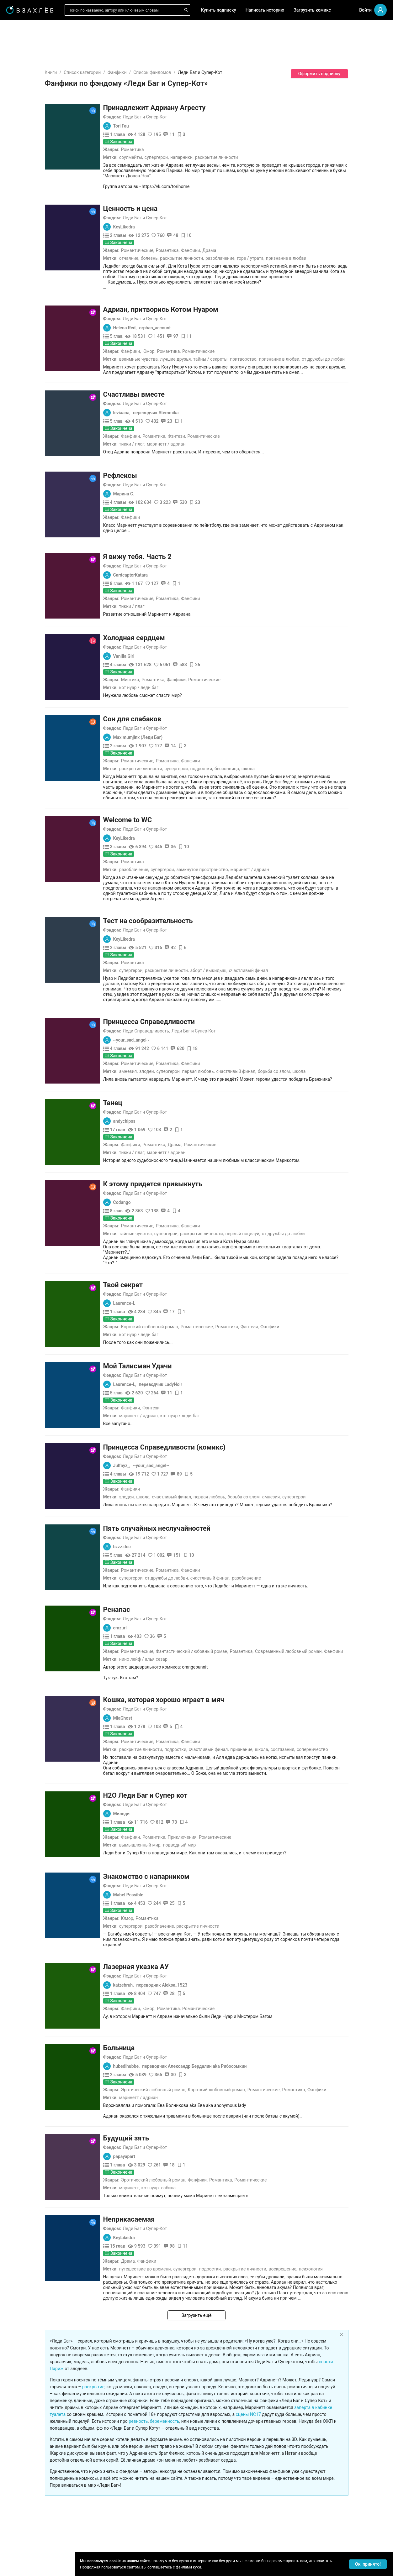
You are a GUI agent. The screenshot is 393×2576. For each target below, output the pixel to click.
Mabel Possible (166, 1825)
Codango (159, 1149)
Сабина (206, 2118)
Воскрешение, (320, 2199)
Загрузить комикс (312, 10)
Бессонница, (265, 747)
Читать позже (29, 76)
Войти (365, 10)
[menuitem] (37, 29)
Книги (88, 72)
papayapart (162, 2087)
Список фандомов (190, 72)
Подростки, (239, 747)
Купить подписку (218, 10)
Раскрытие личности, (220, 247)
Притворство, (281, 337)
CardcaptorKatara (168, 553)
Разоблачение (284, 1514)
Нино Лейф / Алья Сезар (181, 1595)
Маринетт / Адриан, (176, 1351)
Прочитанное (28, 56)
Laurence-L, (162, 1320)
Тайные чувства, (173, 1180)
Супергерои (331, 1432)
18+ (19, 218)
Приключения (219, 1767)
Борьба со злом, (311, 1018)
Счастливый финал (286, 927)
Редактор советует (34, 182)
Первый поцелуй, (280, 1180)
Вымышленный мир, (178, 1775)
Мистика (168, 658)
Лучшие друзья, (214, 337)
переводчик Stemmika (193, 391)
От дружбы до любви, (204, 1514)
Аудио (21, 114)
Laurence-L (162, 1239)
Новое (21, 154)
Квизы (22, 172)
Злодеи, (184, 1018)
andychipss (162, 1068)
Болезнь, (187, 247)
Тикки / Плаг (169, 585)
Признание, (279, 1685)
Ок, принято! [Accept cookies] (368, 2564)
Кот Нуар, (188, 2118)
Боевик (22, 348)
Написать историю (265, 10)
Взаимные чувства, (176, 337)
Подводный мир (216, 1775)
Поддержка (23, 2564)
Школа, (181, 1432)
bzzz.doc (159, 1483)
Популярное (27, 144)
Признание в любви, (317, 337)
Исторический (30, 358)
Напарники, (219, 157)
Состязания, (320, 1685)
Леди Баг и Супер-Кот (182, 116)
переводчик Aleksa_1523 (199, 1916)
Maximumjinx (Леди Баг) (175, 716)
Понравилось (29, 66)
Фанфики (154, 72)
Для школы (27, 200)
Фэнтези (214, 414)
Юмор (186, 329)
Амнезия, (166, 1018)
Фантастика (27, 288)
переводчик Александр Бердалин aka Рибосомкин (232, 1997)
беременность (202, 2341)
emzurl (157, 1564)
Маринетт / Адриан (203, 422)
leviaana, (159, 391)
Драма (247, 239)
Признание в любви (324, 247)
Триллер (23, 308)
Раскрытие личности (254, 157)
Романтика (170, 149)
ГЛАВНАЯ (25, 28)
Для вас (23, 94)
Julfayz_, (159, 1401)
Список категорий (119, 72)
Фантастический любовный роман (229, 1587)
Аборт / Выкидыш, (246, 927)
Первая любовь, (236, 1018)
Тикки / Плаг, (170, 422)
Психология (348, 2199)
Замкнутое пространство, (240, 837)
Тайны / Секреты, (248, 337)
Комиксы (25, 134)
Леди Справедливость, (183, 977)
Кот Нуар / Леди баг (176, 666)
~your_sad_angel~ (169, 987)
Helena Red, (162, 306)
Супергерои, (194, 157)
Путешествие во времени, (183, 2199)
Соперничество (350, 1685)
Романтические (175, 239)
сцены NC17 (285, 2334)
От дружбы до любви (360, 337)
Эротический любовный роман (191, 2020)
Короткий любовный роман (187, 1262)
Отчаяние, (167, 247)
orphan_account (193, 306)
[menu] (37, 192)
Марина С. (161, 472)
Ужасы (22, 248)
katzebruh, (161, 1916)
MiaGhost (160, 1654)
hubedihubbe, (164, 1997)
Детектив (25, 298)
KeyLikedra (162, 216)
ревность (175, 2341)
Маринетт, (167, 2118)
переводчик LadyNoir (198, 1320)
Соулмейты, (169, 157)
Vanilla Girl (161, 635)
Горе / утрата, (288, 247)
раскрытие (131, 2306)
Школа (285, 747)
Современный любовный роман (326, 1587)
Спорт (21, 338)
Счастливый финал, (274, 1018)
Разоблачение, (258, 247)
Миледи (159, 1744)
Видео (21, 124)
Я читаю (23, 46)
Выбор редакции (32, 104)
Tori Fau (159, 126)
